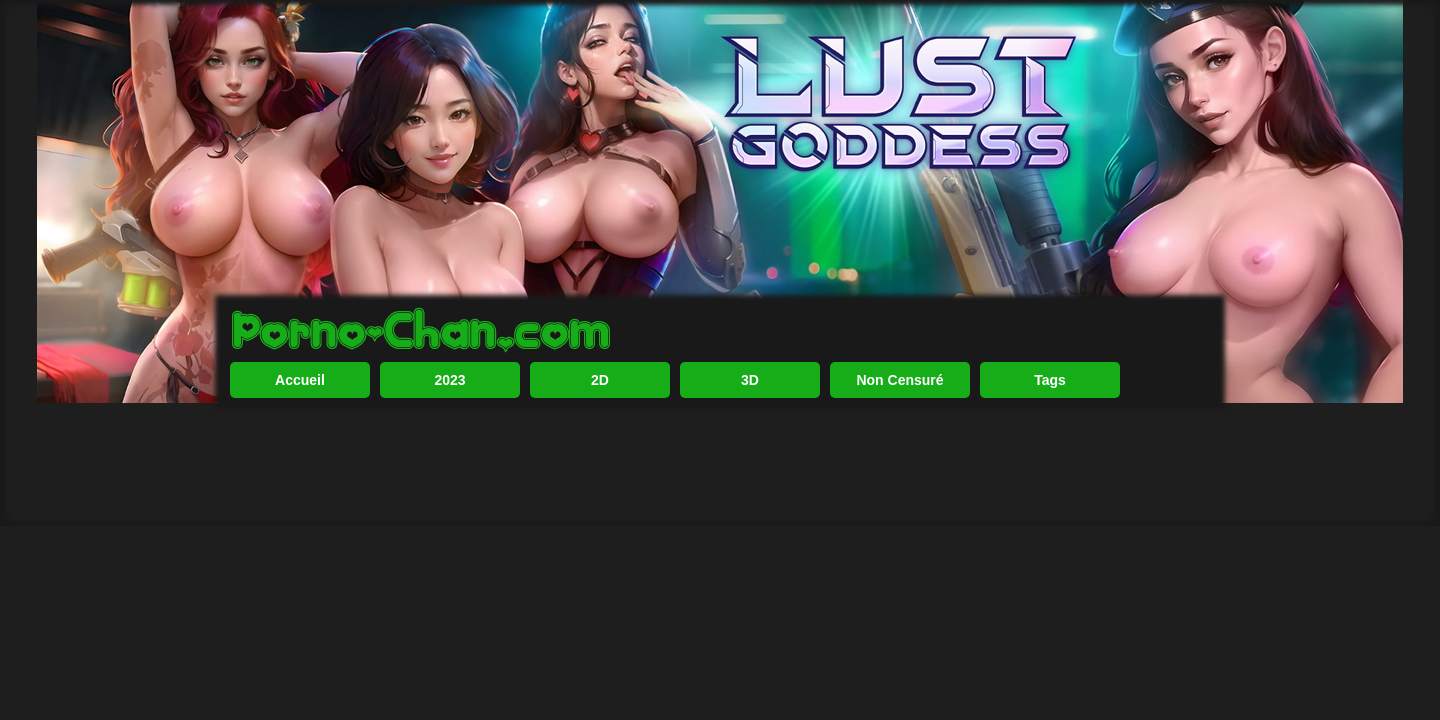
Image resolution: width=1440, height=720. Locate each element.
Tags (1050, 445)
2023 (449, 445)
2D (600, 445)
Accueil (300, 445)
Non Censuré (899, 445)
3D (750, 445)
